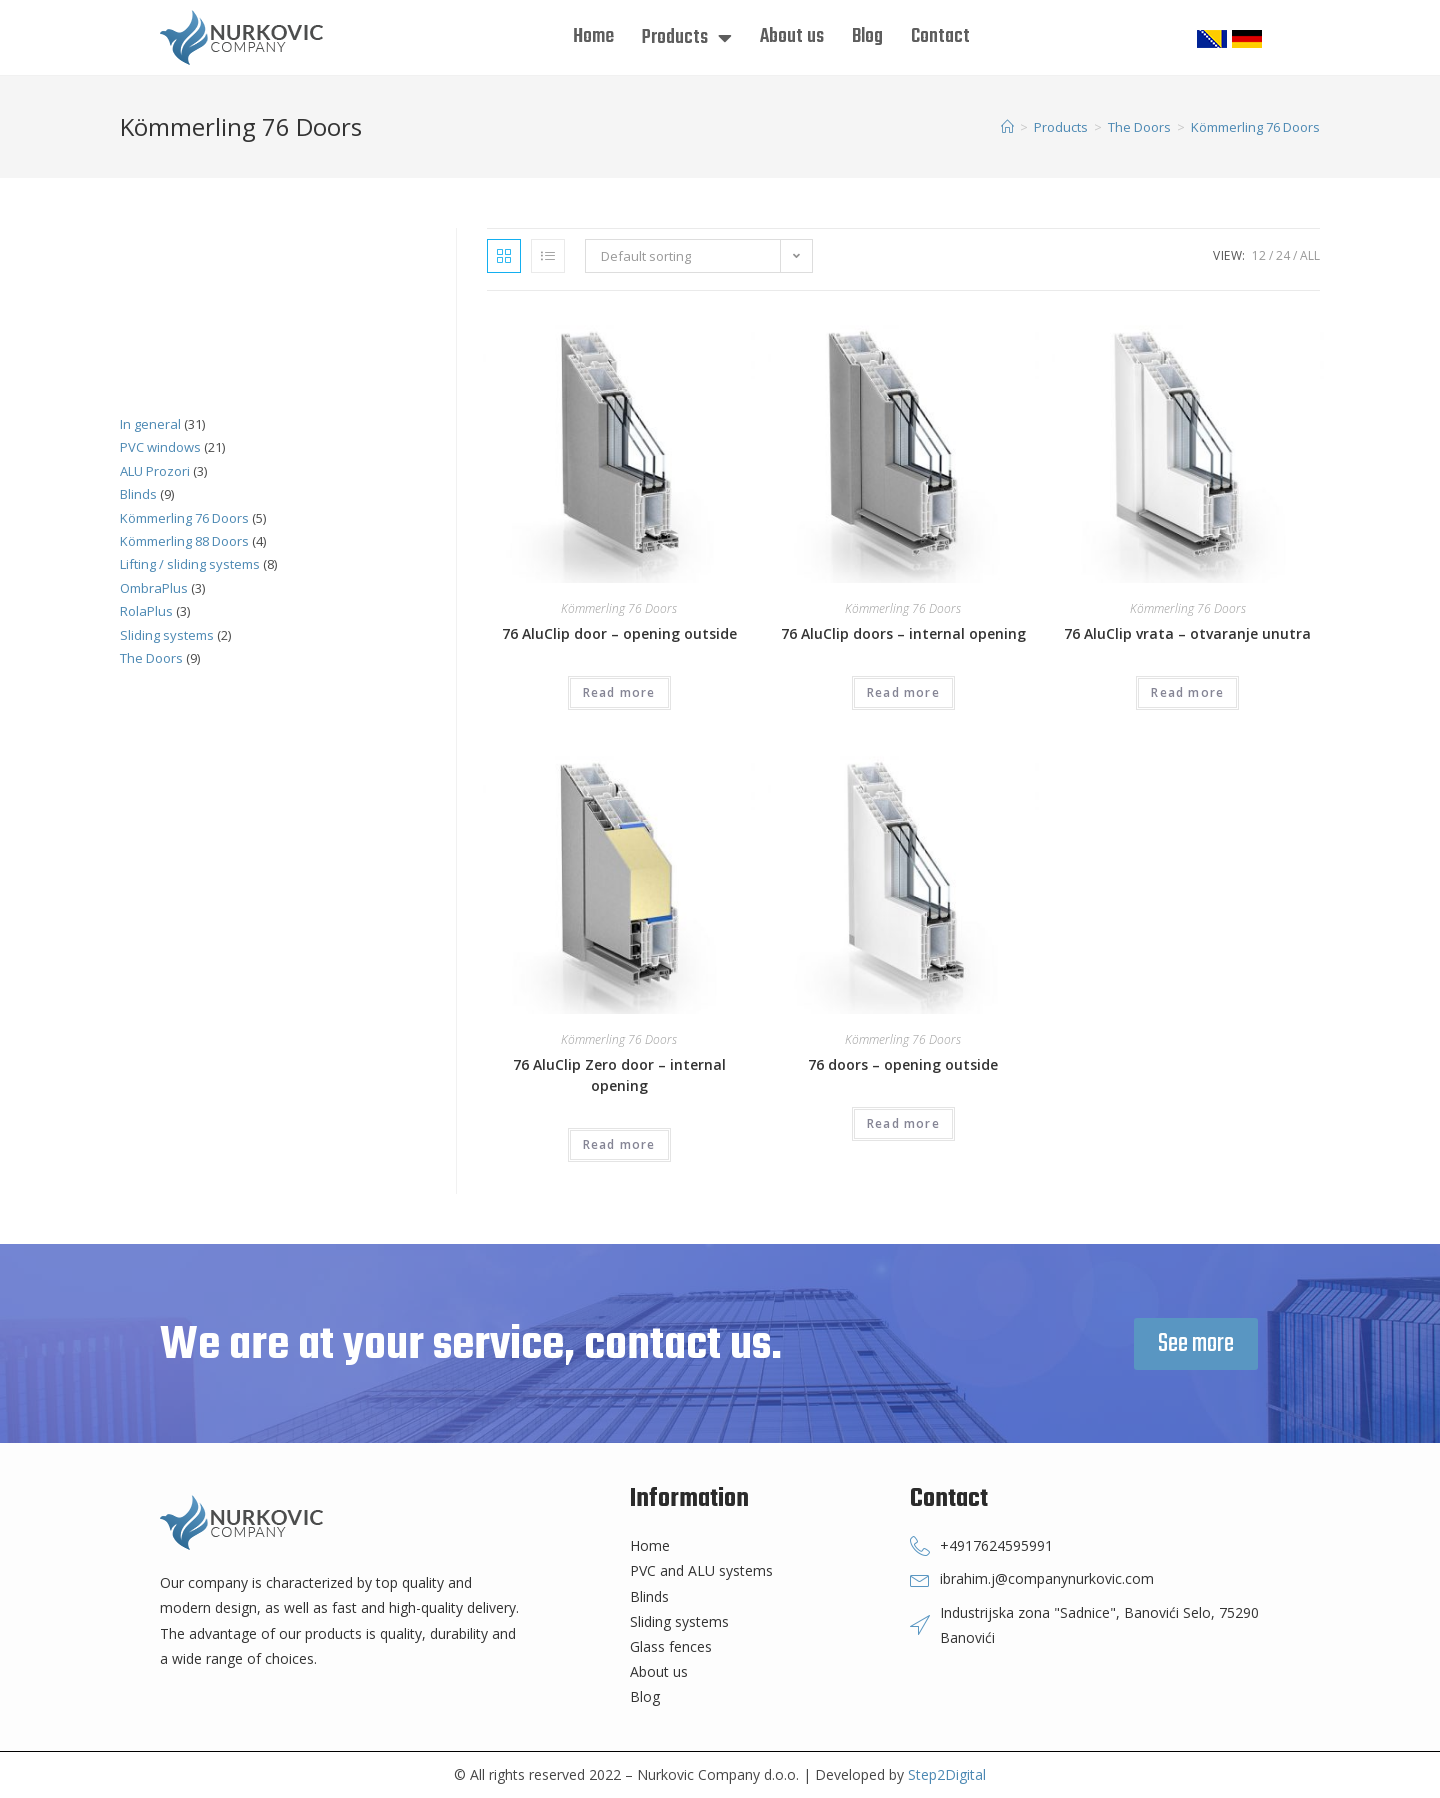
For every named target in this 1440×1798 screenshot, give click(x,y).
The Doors (151, 658)
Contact (940, 36)
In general (150, 424)
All (1310, 255)
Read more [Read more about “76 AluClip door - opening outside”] (619, 692)
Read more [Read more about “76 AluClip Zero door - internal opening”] (619, 1144)
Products (687, 38)
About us (792, 36)
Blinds (138, 494)
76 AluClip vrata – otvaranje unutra (1187, 633)
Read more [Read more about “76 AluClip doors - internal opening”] (903, 692)
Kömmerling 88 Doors (184, 541)
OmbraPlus (154, 588)
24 (1283, 255)
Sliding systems (167, 635)
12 (1259, 255)
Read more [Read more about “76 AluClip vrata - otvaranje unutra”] (1187, 692)
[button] (1196, 1344)
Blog (867, 36)
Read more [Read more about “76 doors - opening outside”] (903, 1123)
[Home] (1007, 127)
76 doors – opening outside (903, 1064)
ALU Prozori (155, 471)
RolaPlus (146, 611)
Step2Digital (947, 1774)
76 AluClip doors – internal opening (903, 633)
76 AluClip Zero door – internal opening (619, 1075)
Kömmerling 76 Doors (619, 608)
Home (593, 36)
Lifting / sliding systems (190, 564)
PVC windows (160, 447)
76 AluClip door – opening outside (619, 633)
